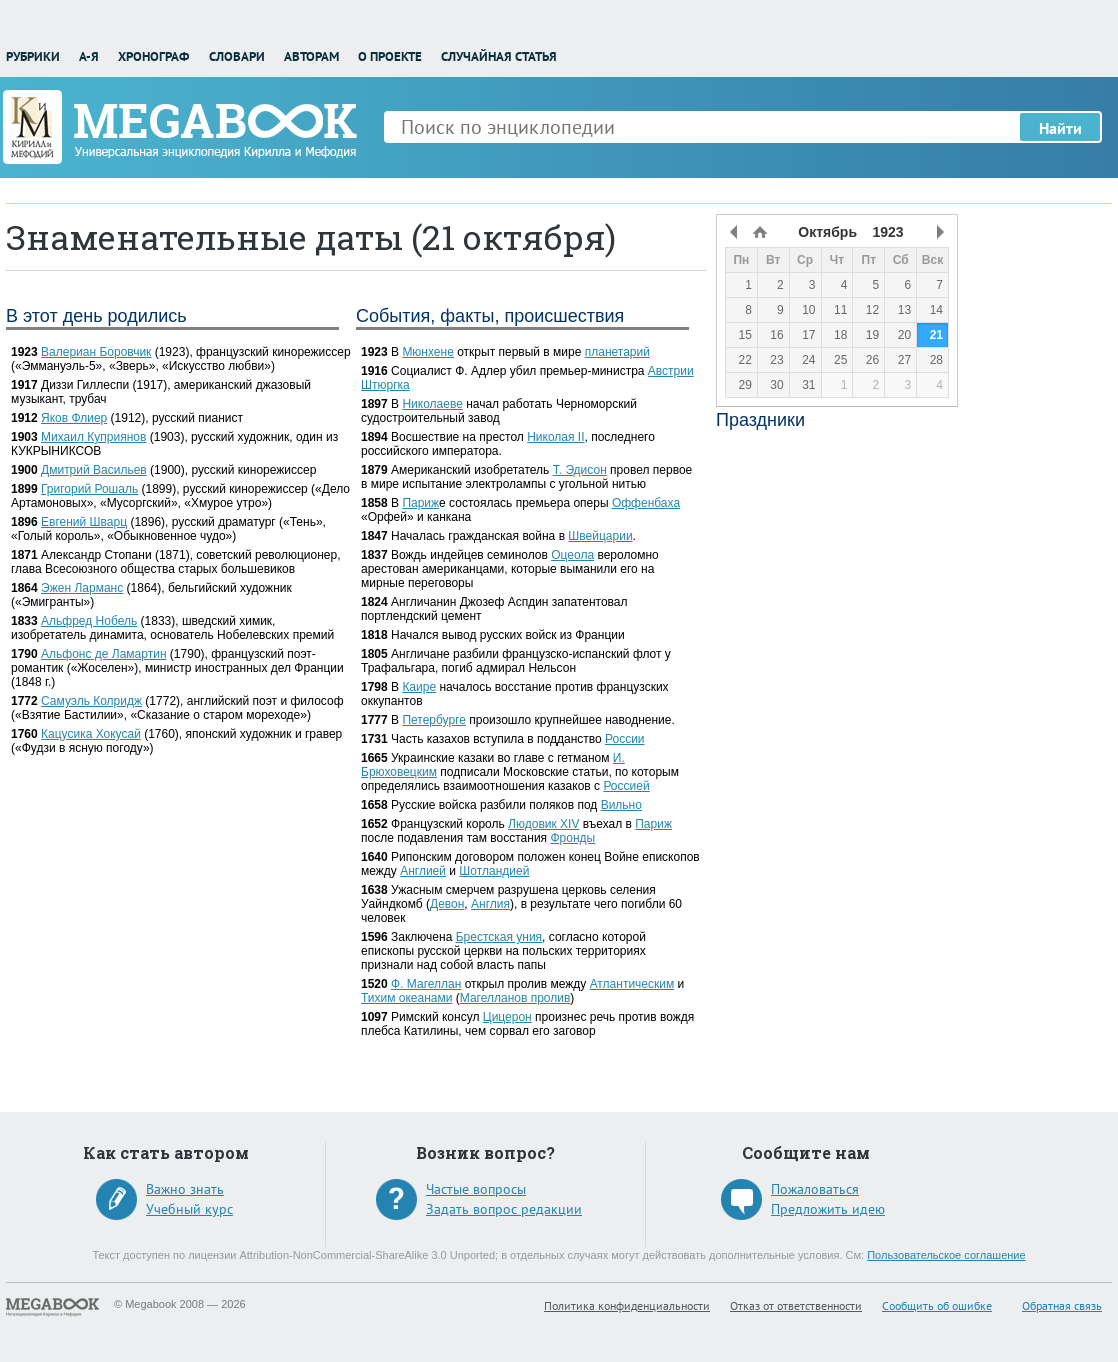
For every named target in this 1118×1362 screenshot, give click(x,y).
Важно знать (185, 1189)
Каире (419, 687)
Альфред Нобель (89, 621)
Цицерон (507, 1017)
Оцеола (572, 555)
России (625, 739)
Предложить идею (828, 1209)
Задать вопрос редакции (504, 1209)
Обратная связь (1062, 1305)
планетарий (617, 352)
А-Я (89, 56)
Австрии (671, 371)
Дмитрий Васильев (94, 470)
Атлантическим (632, 984)
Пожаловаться (815, 1189)
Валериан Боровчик (96, 352)
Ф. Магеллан (426, 984)
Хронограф (153, 56)
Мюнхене (427, 352)
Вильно (621, 805)
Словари (237, 56)
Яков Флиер (74, 418)
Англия (490, 904)
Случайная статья (499, 56)
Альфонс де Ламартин (103, 654)
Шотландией (494, 871)
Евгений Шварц (84, 522)
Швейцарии (600, 536)
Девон (447, 904)
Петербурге (434, 720)
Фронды (572, 838)
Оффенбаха (646, 503)
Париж (420, 503)
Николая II (555, 437)
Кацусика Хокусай (91, 734)
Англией (423, 871)
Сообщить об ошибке (937, 1305)
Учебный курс (189, 1209)
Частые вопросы (476, 1189)
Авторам (311, 56)
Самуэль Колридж (91, 701)
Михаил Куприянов (93, 437)
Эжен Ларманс (82, 588)
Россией (626, 786)
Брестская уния (499, 937)
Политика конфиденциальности (627, 1305)
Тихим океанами (406, 998)
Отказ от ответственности (796, 1305)
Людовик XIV (543, 824)
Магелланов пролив (515, 998)
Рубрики (33, 56)
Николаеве (432, 404)
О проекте (390, 56)
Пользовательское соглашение (946, 1255)
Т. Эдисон (580, 470)
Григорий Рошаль (89, 489)
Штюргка (385, 385)
